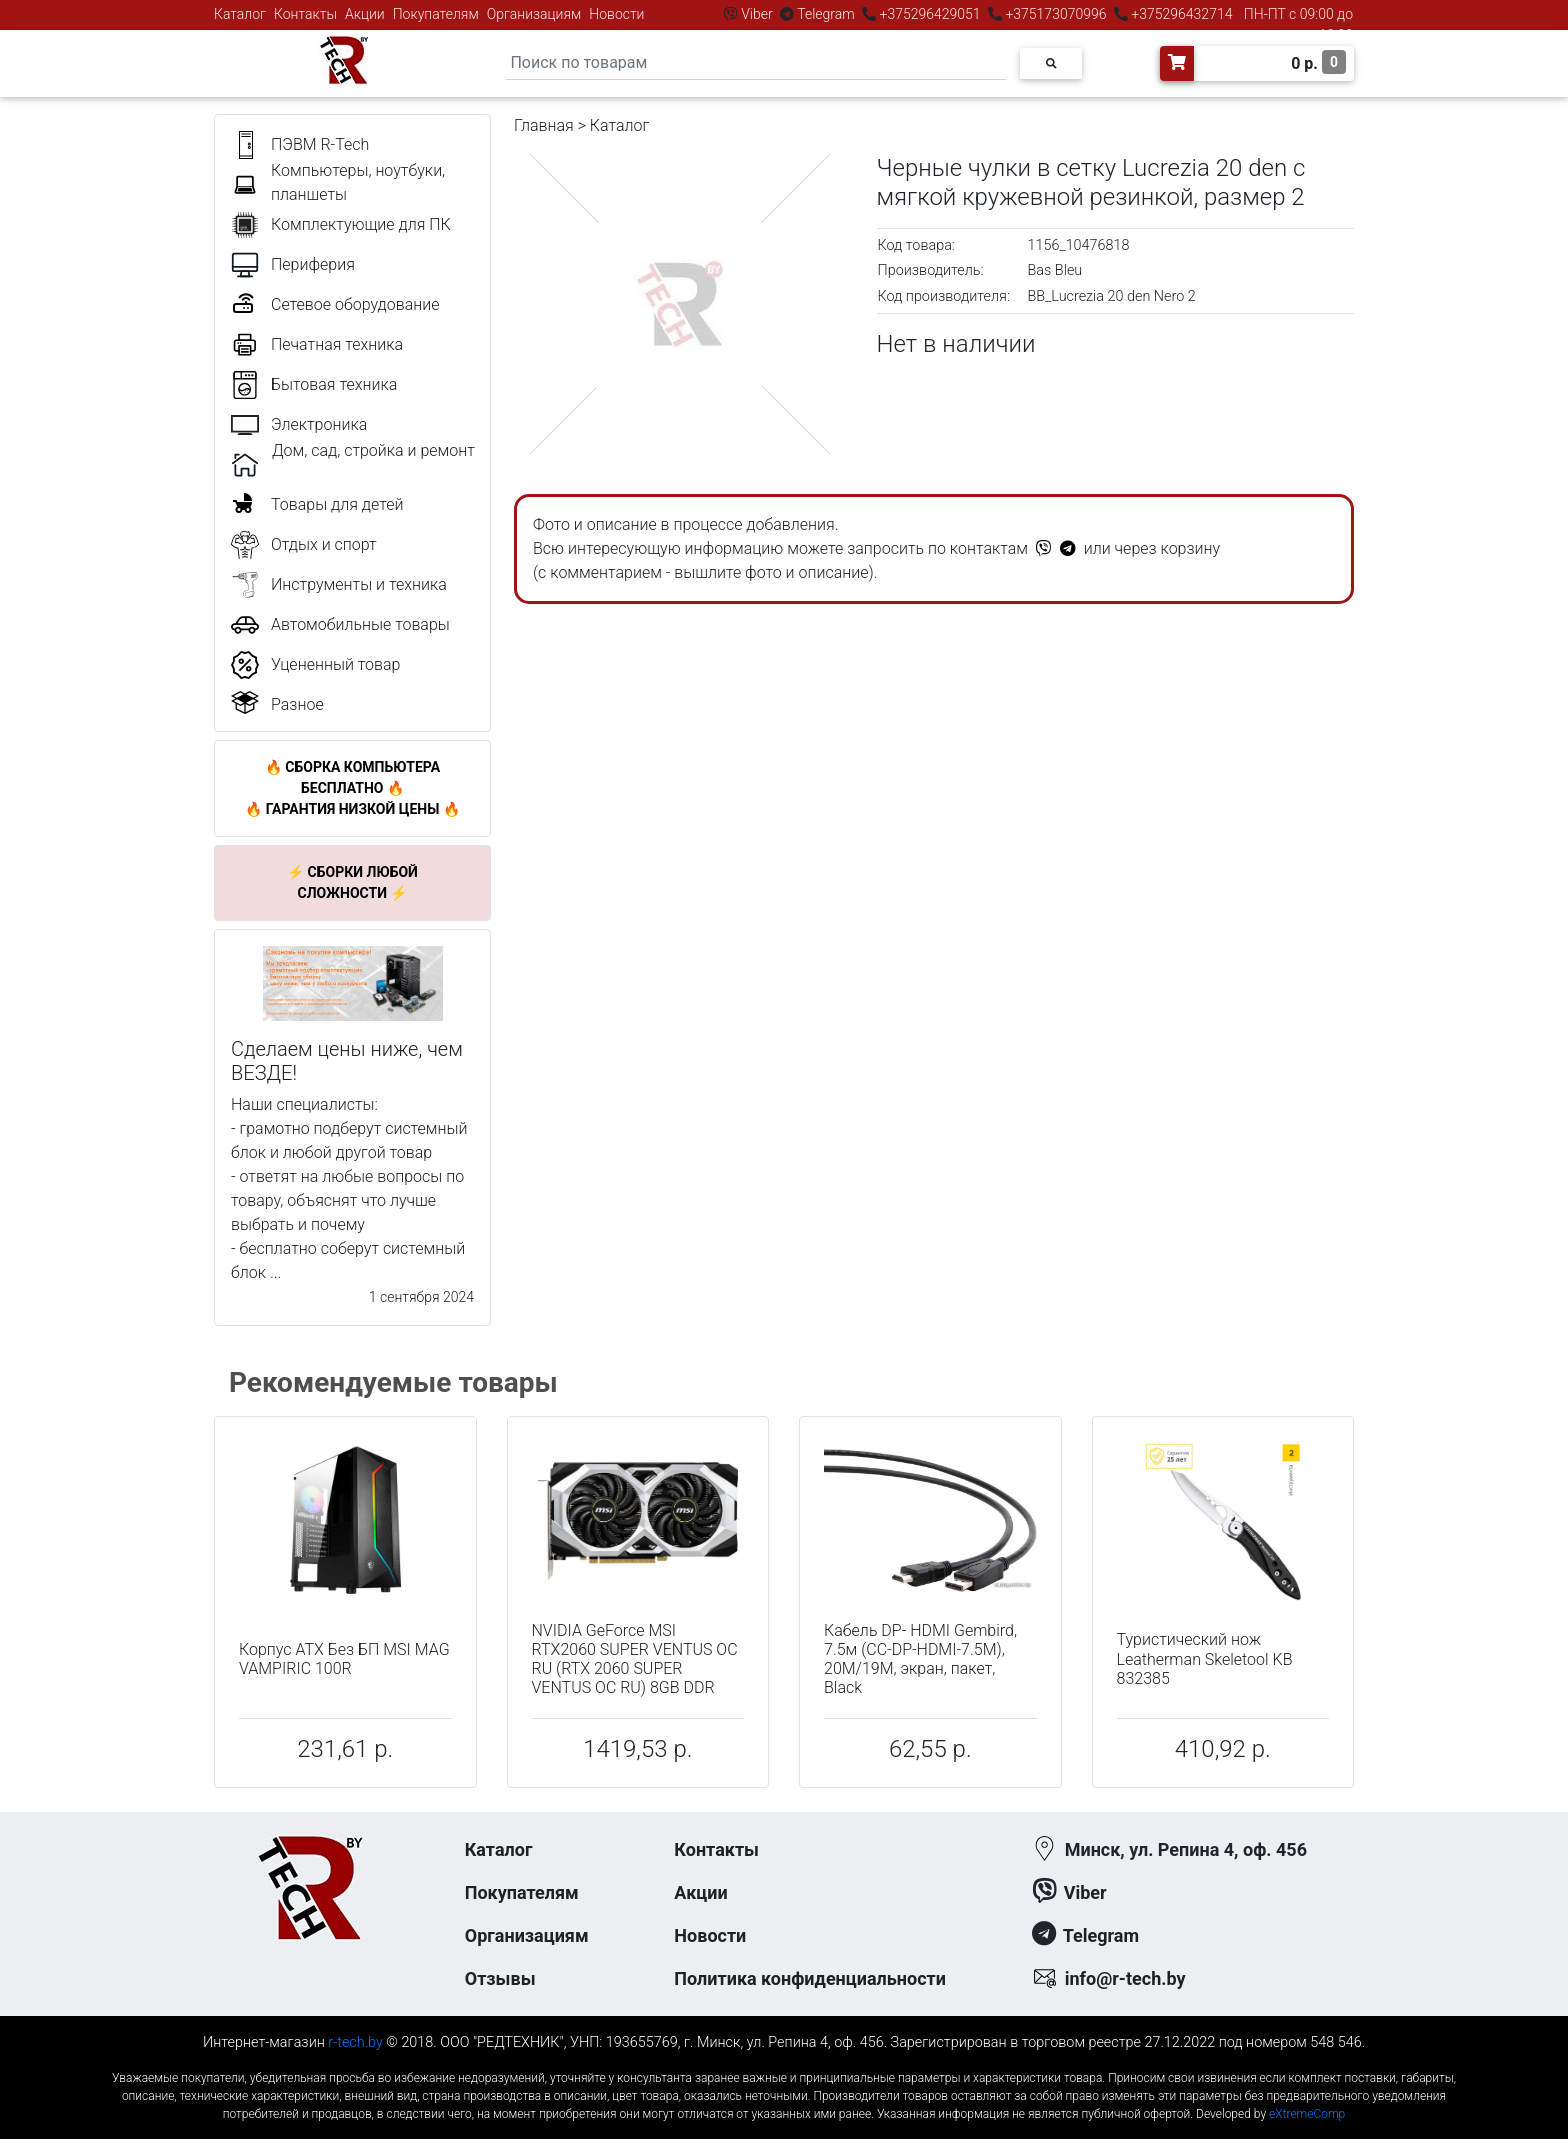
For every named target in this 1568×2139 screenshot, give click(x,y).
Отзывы (500, 1978)
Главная (544, 125)
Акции (365, 14)
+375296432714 (1180, 14)
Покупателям (436, 14)
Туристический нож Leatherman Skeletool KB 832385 (1205, 1658)
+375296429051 (930, 14)
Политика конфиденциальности (810, 1978)
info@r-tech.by (1125, 1978)
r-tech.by (355, 2042)
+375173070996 (1054, 14)
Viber (757, 14)
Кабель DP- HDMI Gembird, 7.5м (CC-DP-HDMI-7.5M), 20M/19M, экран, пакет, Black (920, 1659)
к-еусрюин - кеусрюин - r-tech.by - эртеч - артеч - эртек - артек (784, 2061)
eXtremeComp (1307, 2114)
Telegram (826, 14)
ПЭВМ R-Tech (320, 144)
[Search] (756, 63)
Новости (616, 14)
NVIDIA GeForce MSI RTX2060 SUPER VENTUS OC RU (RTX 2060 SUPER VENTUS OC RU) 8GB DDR (635, 1659)
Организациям (534, 14)
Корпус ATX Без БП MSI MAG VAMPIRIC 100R (344, 1659)
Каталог (240, 14)
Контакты (305, 14)
